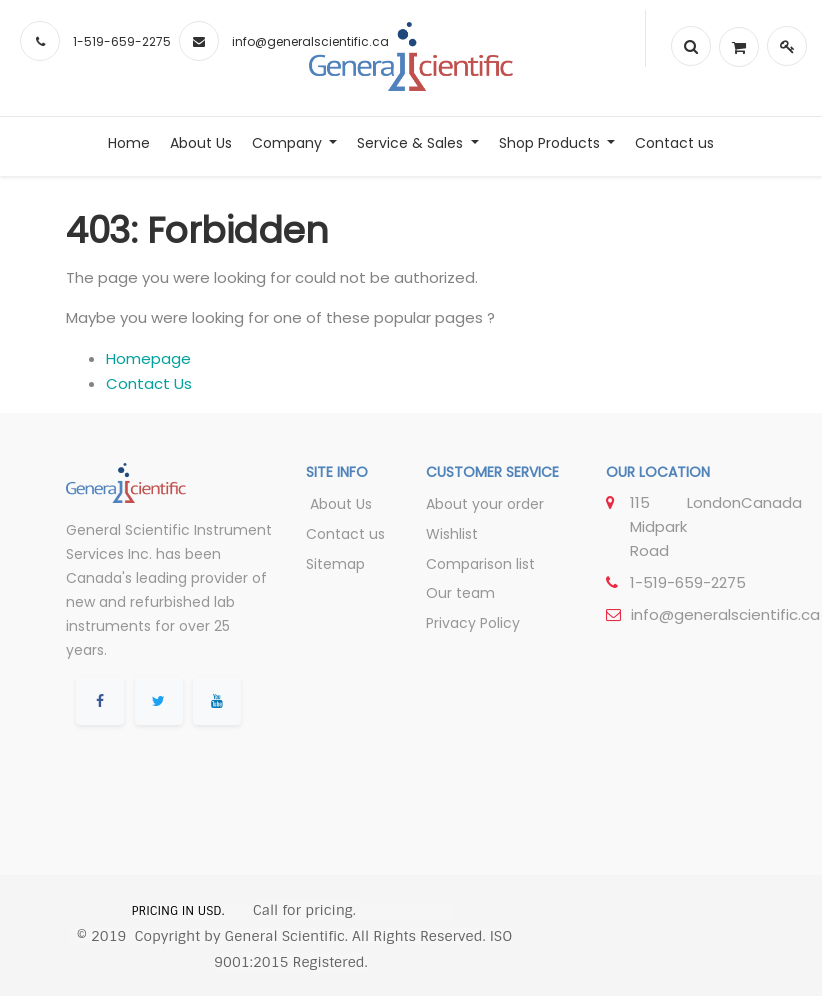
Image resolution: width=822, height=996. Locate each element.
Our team (460, 593)
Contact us (345, 534)
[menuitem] (129, 143)
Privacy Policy (473, 623)
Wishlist (452, 534)
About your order (485, 504)
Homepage (148, 358)
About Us (339, 504)
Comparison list (480, 564)
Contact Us (149, 383)
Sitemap (335, 564)
